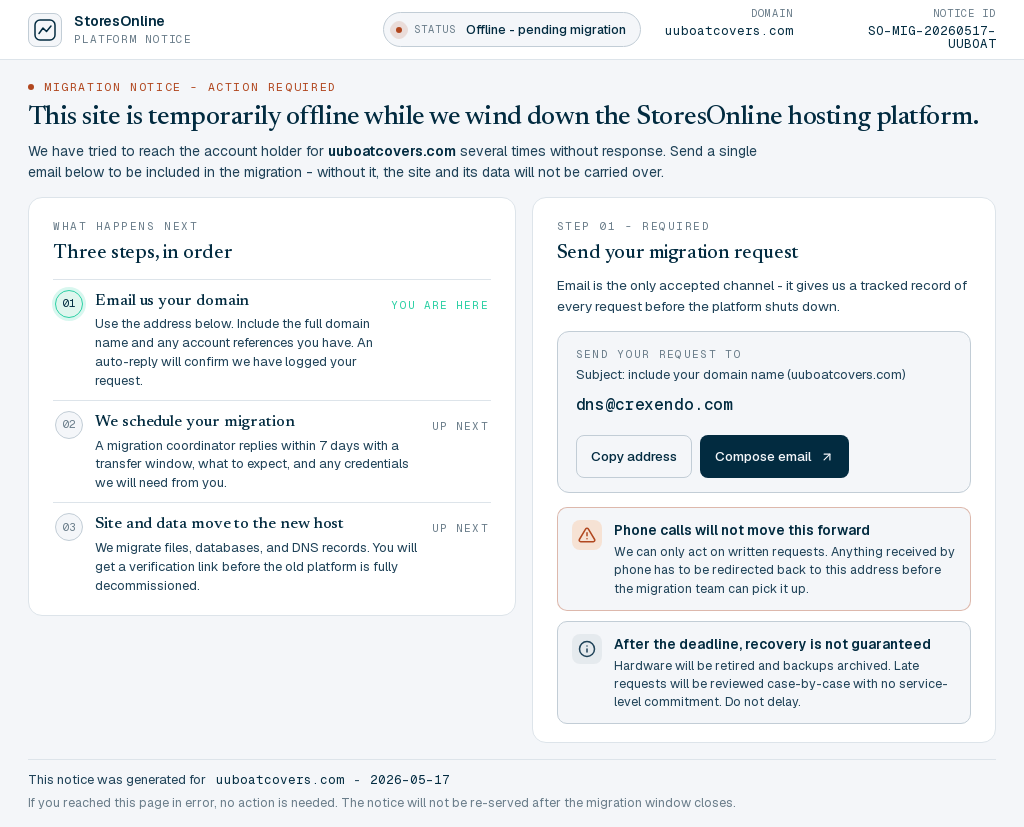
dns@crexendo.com (654, 404)
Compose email (774, 456)
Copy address (634, 456)
